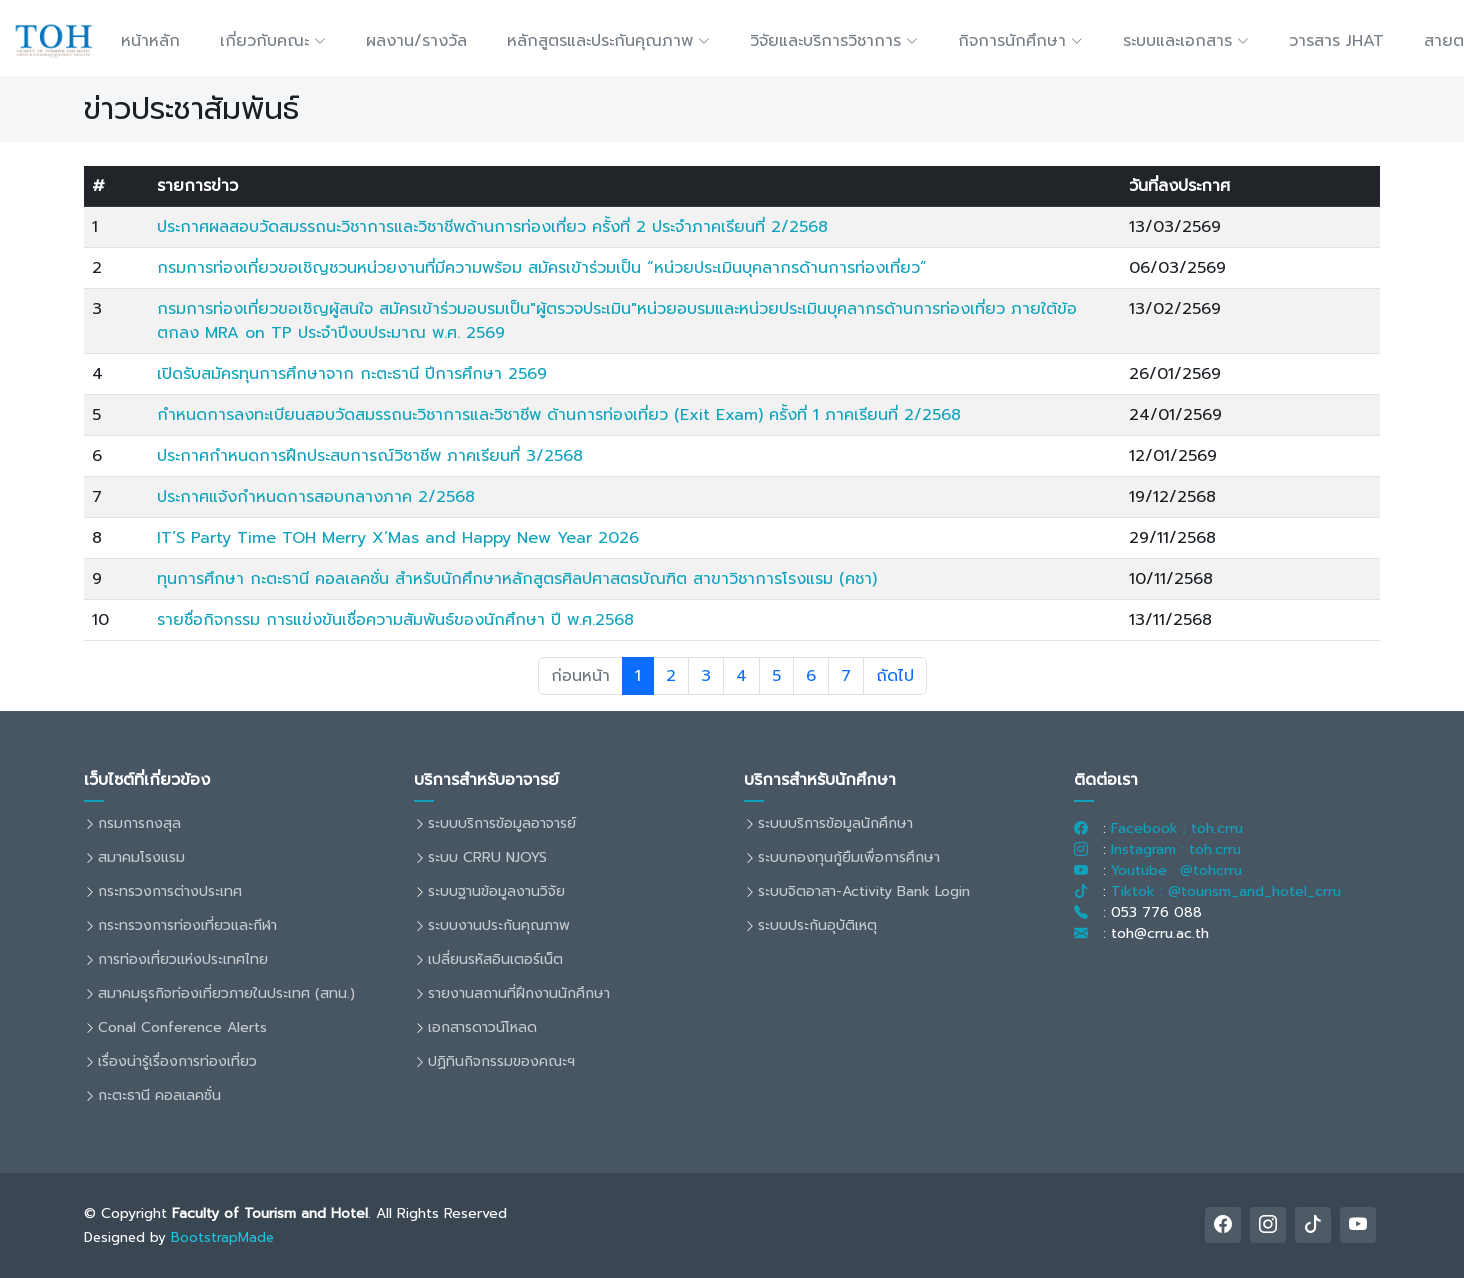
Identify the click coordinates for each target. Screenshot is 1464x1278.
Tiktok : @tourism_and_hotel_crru (1226, 891)
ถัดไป (895, 676)
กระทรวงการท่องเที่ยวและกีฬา (187, 926)
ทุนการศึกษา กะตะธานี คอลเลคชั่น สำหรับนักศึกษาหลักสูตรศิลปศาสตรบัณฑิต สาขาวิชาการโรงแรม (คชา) (517, 579)
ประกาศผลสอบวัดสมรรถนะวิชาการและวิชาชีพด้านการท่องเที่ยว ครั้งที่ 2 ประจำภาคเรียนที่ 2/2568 (492, 227)
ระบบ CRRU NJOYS (487, 858)
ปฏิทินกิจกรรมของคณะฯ (501, 1062)
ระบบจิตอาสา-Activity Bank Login (864, 892)
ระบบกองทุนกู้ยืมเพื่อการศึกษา (849, 858)
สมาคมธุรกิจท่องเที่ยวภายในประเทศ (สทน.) (226, 994)
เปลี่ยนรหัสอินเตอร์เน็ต (495, 960)
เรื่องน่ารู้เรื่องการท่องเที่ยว (177, 1062)
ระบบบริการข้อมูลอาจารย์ (502, 824)
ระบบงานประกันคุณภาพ (499, 926)
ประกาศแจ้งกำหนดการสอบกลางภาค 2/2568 (316, 497)
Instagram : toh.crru (1176, 849)
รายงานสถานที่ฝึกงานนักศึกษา (519, 994)
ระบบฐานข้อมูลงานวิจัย (496, 892)
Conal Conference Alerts (182, 1028)
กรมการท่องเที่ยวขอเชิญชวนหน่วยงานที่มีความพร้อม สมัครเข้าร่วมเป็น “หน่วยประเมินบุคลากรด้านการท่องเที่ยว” (542, 268)
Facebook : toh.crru (1177, 828)
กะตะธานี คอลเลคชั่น (159, 1096)
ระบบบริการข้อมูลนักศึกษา (835, 824)
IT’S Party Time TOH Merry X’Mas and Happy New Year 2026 (398, 538)
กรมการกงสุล (139, 824)
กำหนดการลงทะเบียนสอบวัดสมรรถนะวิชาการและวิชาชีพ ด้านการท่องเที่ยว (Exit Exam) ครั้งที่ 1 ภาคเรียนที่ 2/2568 (559, 415)
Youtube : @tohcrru (1176, 870)
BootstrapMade (222, 1237)
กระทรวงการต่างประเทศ (170, 892)
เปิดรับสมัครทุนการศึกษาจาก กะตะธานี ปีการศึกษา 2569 (352, 374)
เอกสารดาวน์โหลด (482, 1028)
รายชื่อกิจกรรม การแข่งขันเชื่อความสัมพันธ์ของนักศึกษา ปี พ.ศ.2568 (395, 620)
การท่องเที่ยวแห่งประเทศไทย (183, 960)
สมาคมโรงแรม (141, 858)
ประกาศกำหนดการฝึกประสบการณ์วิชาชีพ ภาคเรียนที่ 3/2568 (370, 456)
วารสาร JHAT (1336, 41)
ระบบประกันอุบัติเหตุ (817, 926)
